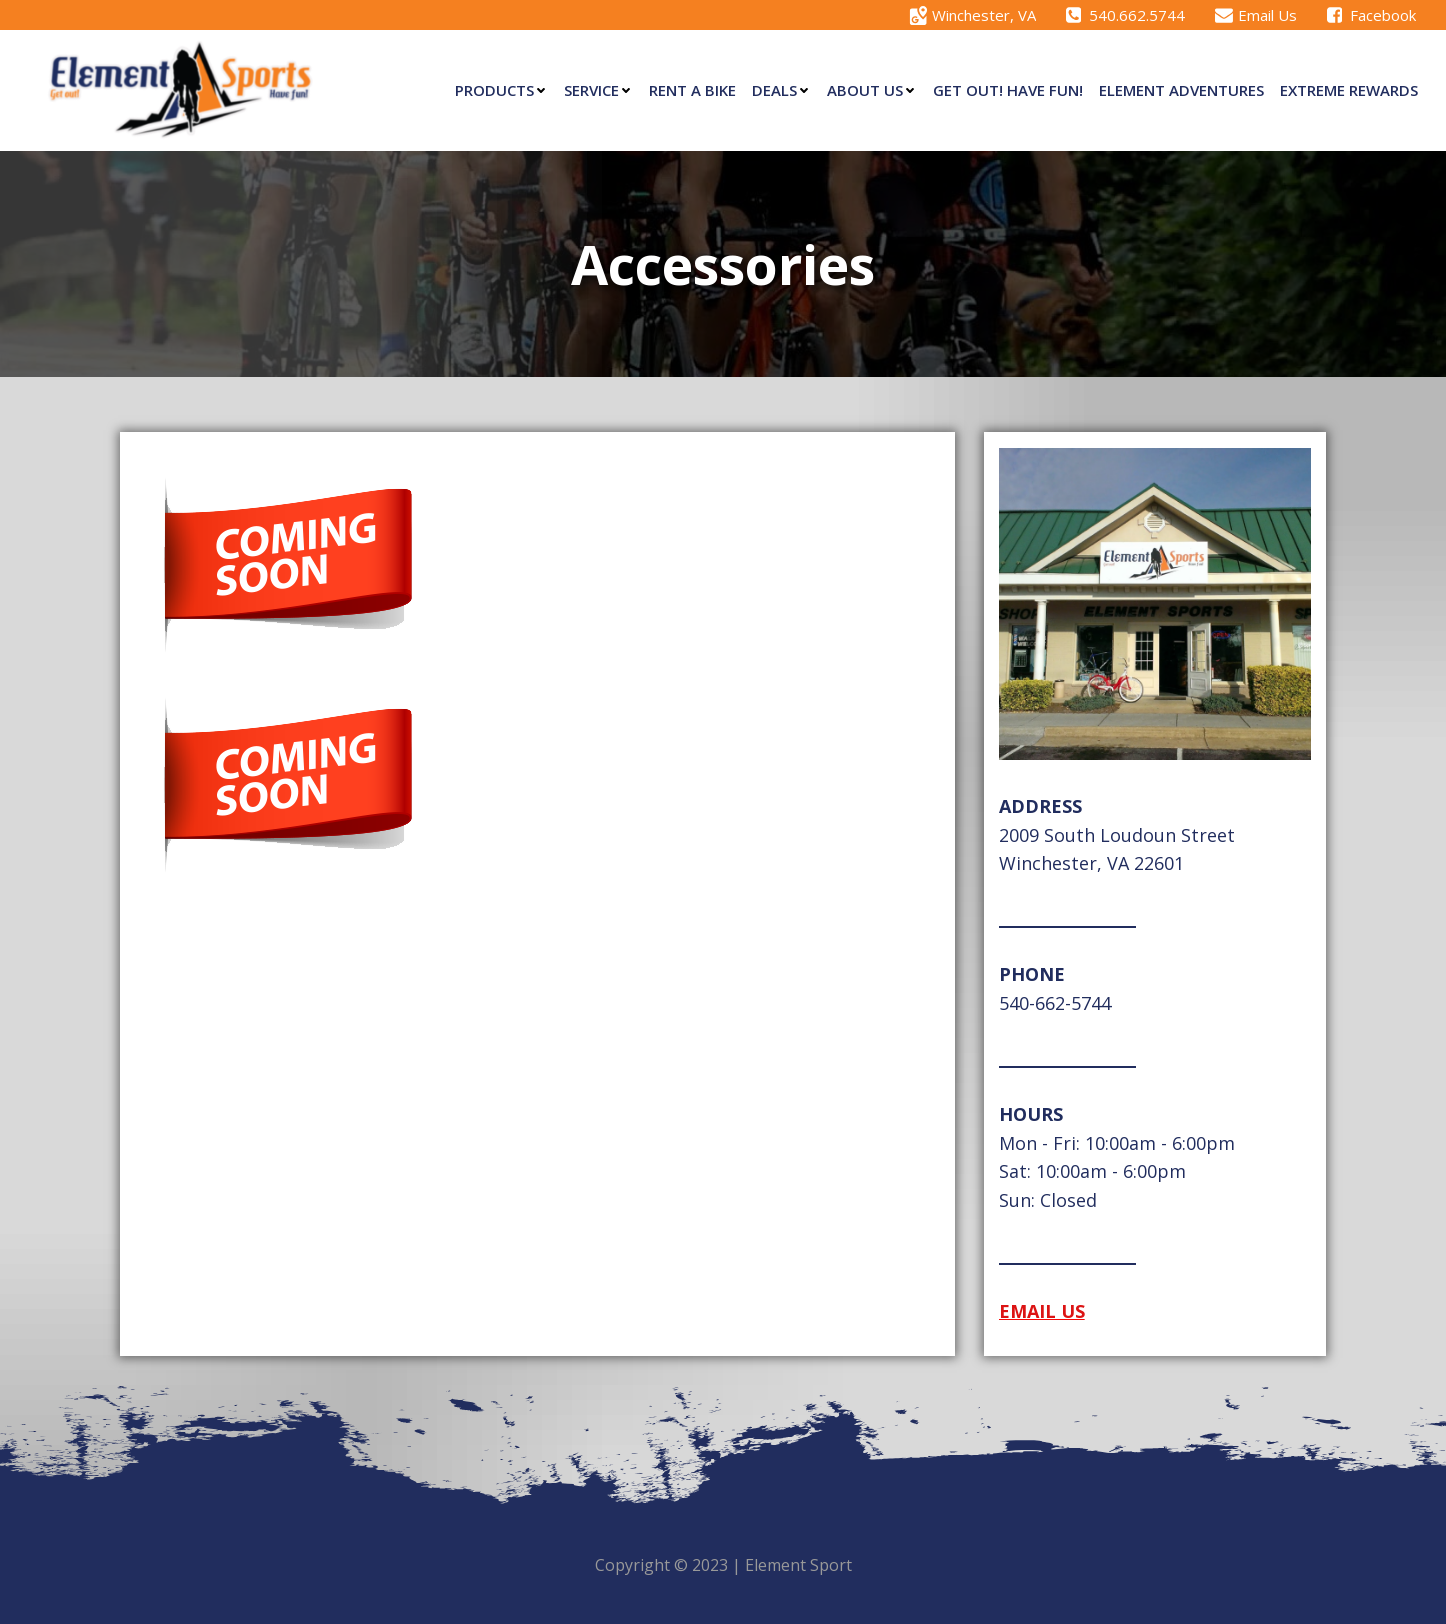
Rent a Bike (692, 90)
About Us (872, 90)
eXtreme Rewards (1349, 90)
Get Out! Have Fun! (1008, 90)
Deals (781, 90)
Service (598, 90)
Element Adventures (1181, 90)
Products (501, 90)
